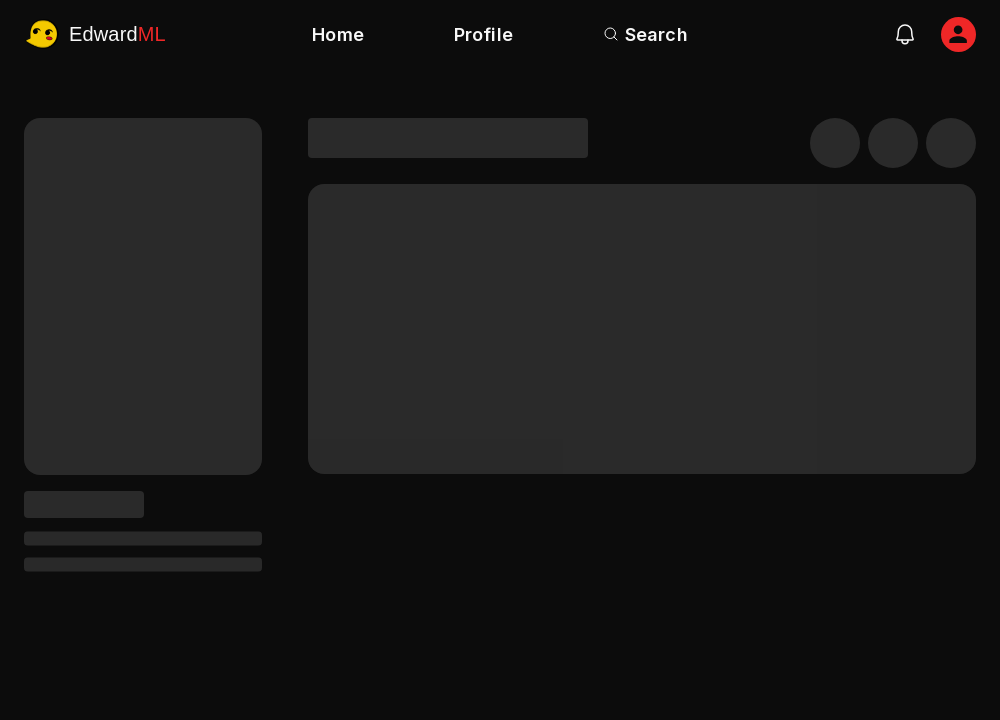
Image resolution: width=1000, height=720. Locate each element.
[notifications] (905, 34)
